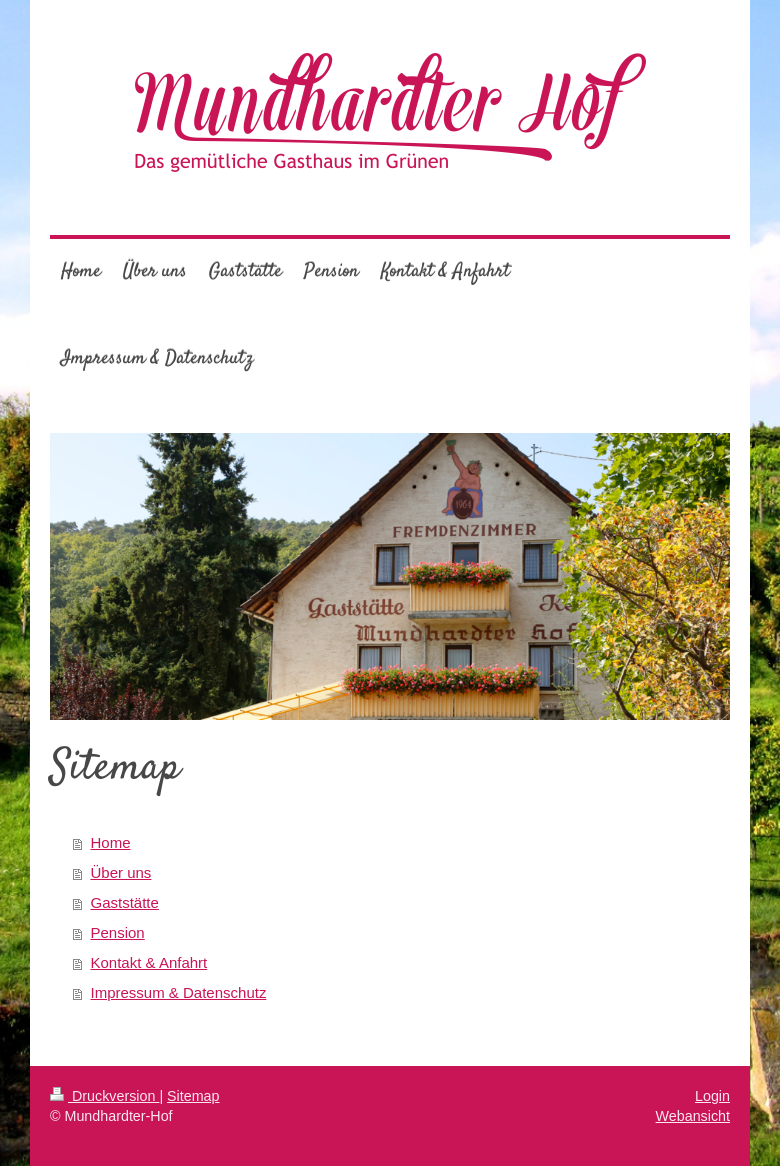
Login (712, 1096)
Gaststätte (125, 902)
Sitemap (193, 1096)
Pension (118, 932)
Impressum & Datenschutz (179, 992)
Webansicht (693, 1116)
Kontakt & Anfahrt (149, 962)
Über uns (121, 872)
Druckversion (104, 1096)
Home (111, 842)
